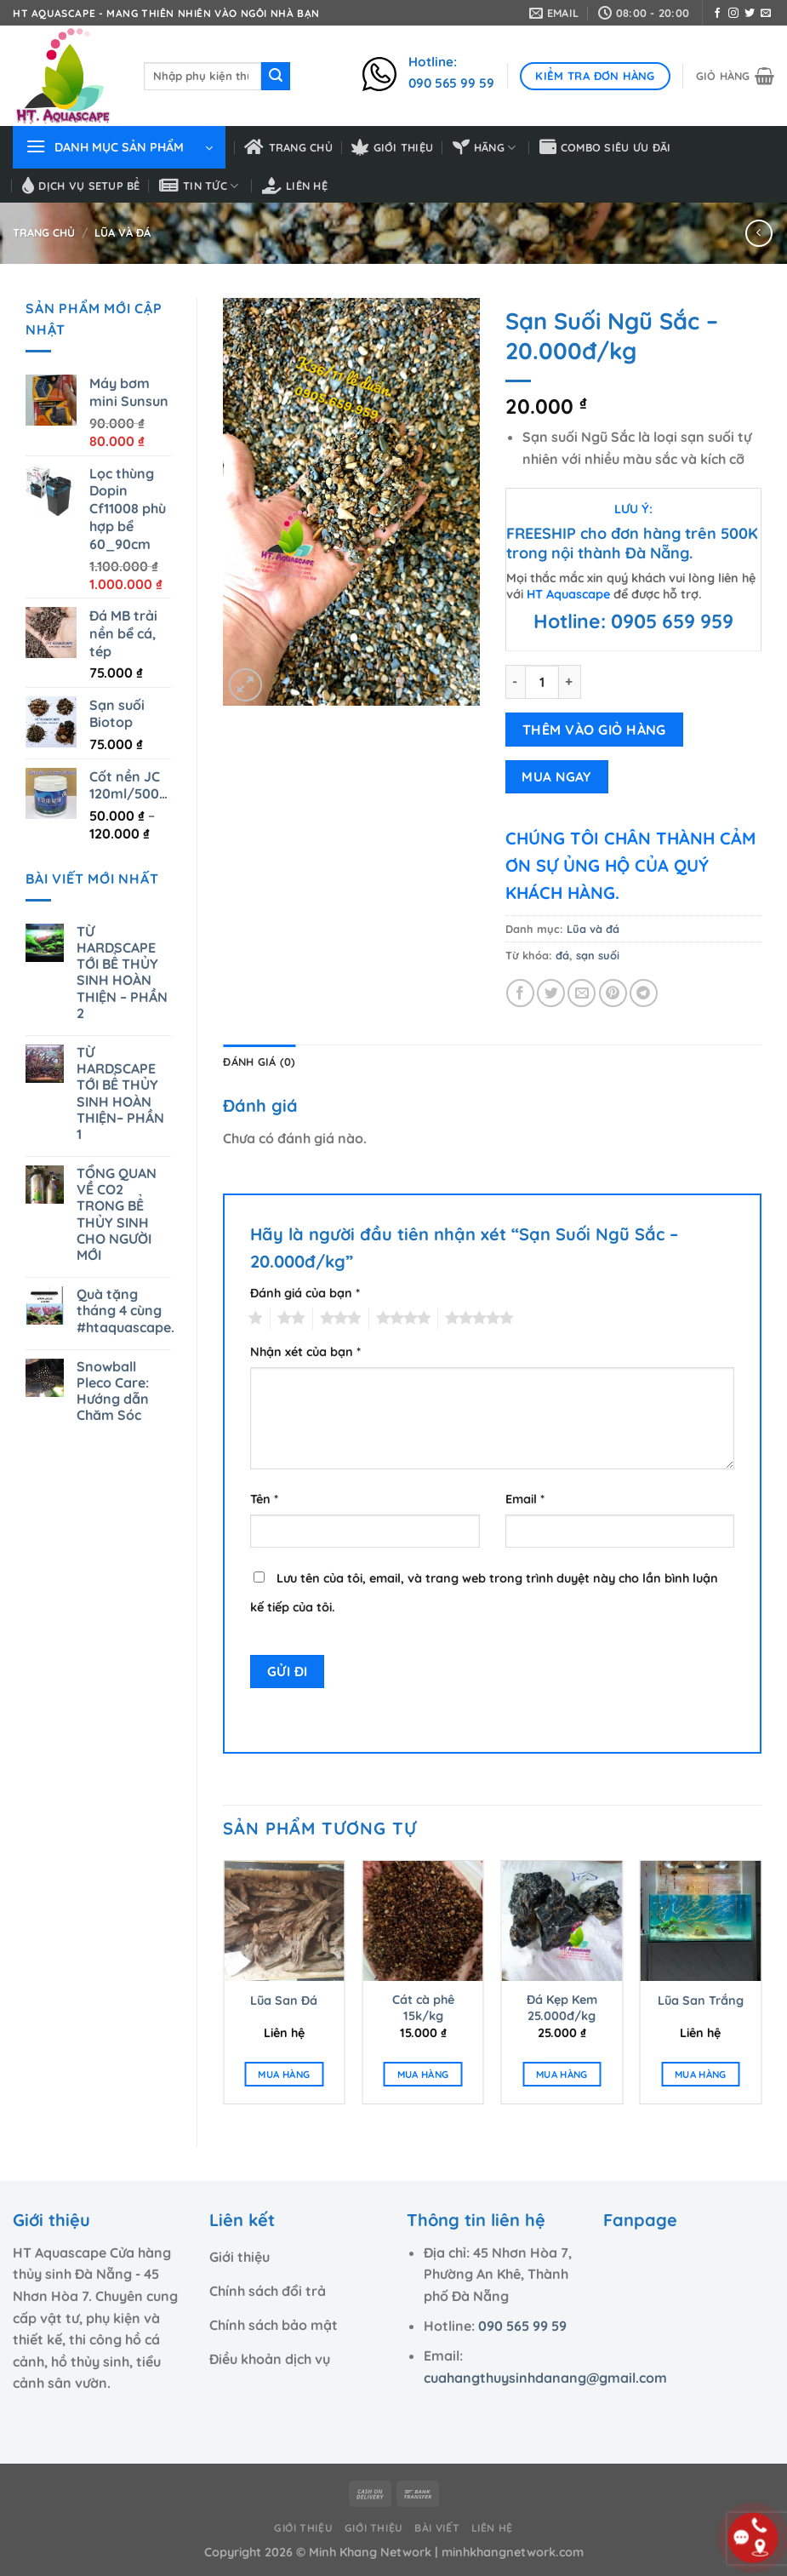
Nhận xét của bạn (305, 1352)
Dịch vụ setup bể (81, 185)
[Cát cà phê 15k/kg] (422, 1921)
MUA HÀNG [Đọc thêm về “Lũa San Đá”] (284, 2074)
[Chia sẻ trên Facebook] (520, 993)
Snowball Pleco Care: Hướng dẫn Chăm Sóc (113, 1391)
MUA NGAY (556, 776)
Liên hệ (295, 185)
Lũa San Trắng (701, 2000)
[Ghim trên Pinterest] (613, 993)
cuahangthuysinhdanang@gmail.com (545, 2377)
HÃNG (484, 147)
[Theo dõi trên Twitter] (749, 14)
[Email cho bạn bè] (581, 993)
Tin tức (199, 185)
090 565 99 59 (522, 2325)
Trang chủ (288, 147)
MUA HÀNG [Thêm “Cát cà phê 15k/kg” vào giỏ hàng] (423, 2074)
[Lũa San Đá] (284, 1921)
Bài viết (436, 2528)
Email (525, 1499)
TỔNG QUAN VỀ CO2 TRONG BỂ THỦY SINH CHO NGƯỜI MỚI (117, 1214)
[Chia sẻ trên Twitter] (551, 993)
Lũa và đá (122, 232)
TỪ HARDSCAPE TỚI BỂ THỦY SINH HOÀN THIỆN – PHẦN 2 (122, 973)
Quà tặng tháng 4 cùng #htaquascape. (125, 1310)
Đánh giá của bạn (305, 1293)
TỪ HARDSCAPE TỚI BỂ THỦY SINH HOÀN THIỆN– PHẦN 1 (120, 1093)
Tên (264, 1499)
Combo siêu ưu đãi (605, 147)
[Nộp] (275, 76)
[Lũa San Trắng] (701, 1921)
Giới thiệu (392, 147)
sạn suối (597, 955)
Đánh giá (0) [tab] (259, 1061)
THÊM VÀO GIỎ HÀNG (594, 729)
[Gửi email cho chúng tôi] (766, 14)
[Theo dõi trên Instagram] (733, 14)
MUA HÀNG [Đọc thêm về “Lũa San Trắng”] (701, 2074)
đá (562, 955)
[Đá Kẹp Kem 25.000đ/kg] (561, 1921)
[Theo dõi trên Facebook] (717, 14)
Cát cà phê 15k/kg (423, 2008)
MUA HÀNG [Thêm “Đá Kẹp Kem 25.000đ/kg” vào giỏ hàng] (562, 2074)
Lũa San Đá (283, 2000)
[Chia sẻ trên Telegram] (644, 993)
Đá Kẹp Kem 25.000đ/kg (562, 2008)
